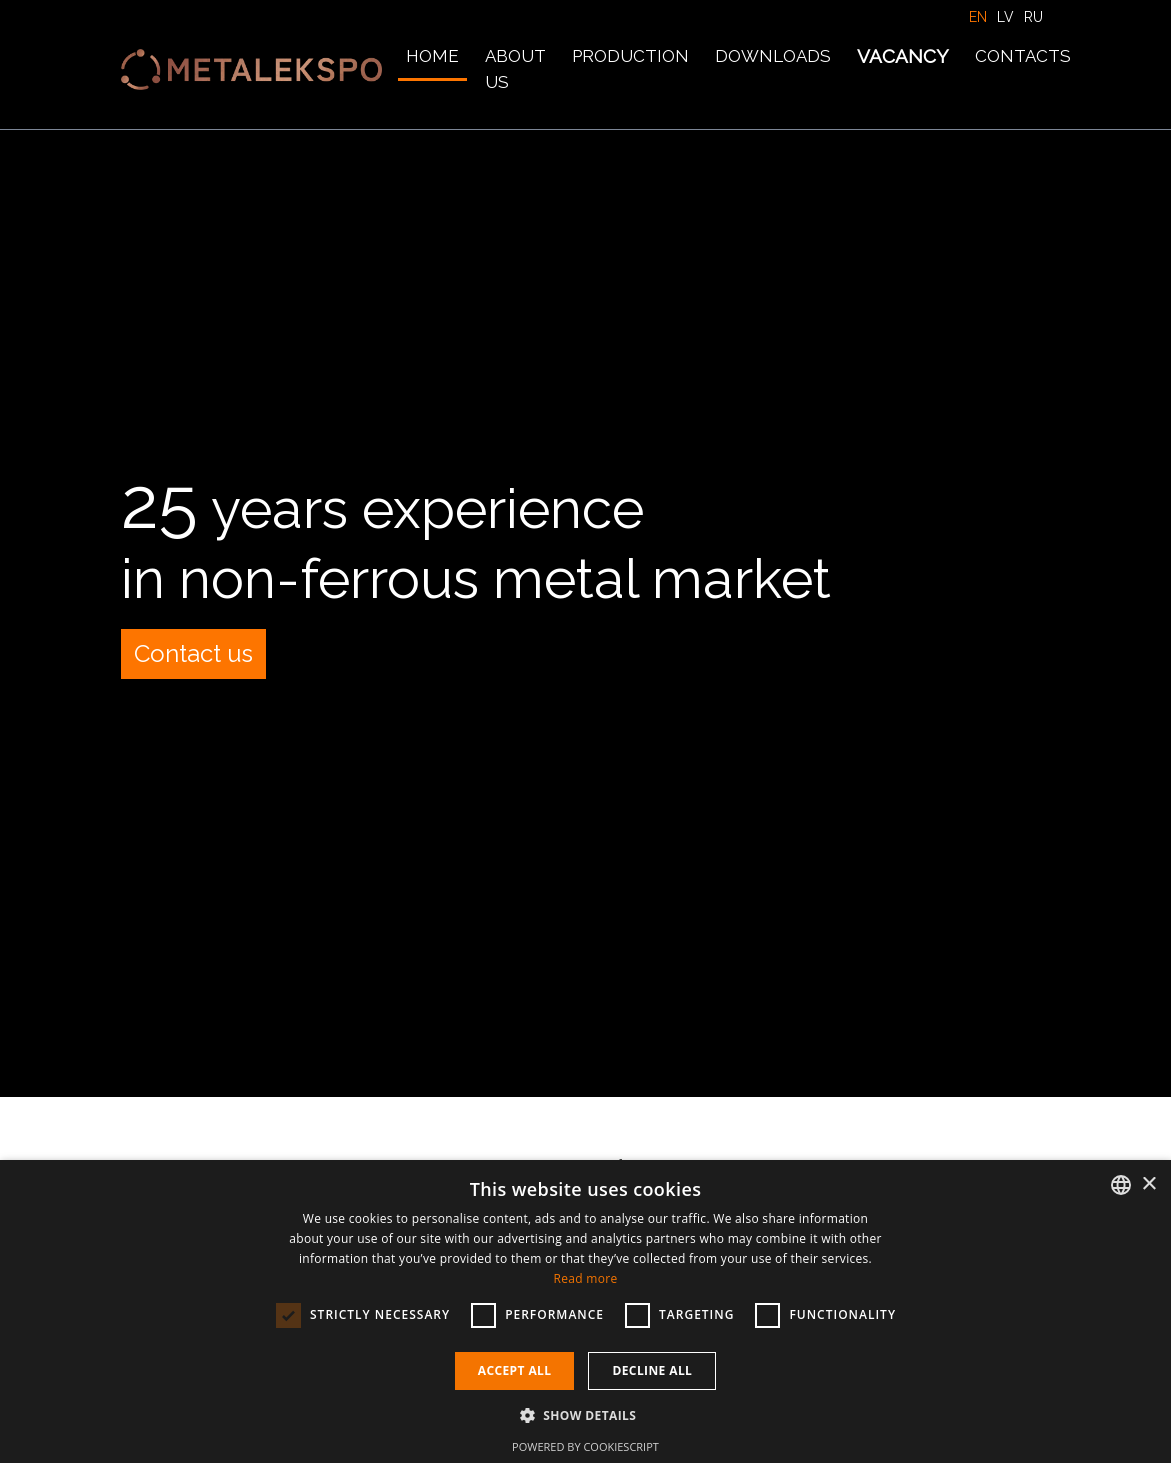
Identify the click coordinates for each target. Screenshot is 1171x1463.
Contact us (193, 653)
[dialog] (585, 1311)
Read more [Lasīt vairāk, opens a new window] (586, 1278)
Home (432, 56)
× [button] (1148, 1184)
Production (630, 56)
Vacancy (903, 56)
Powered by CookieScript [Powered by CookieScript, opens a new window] (585, 1446)
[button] (586, 1415)
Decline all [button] (652, 1370)
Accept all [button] (515, 1370)
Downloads (773, 56)
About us (515, 69)
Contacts (1023, 56)
